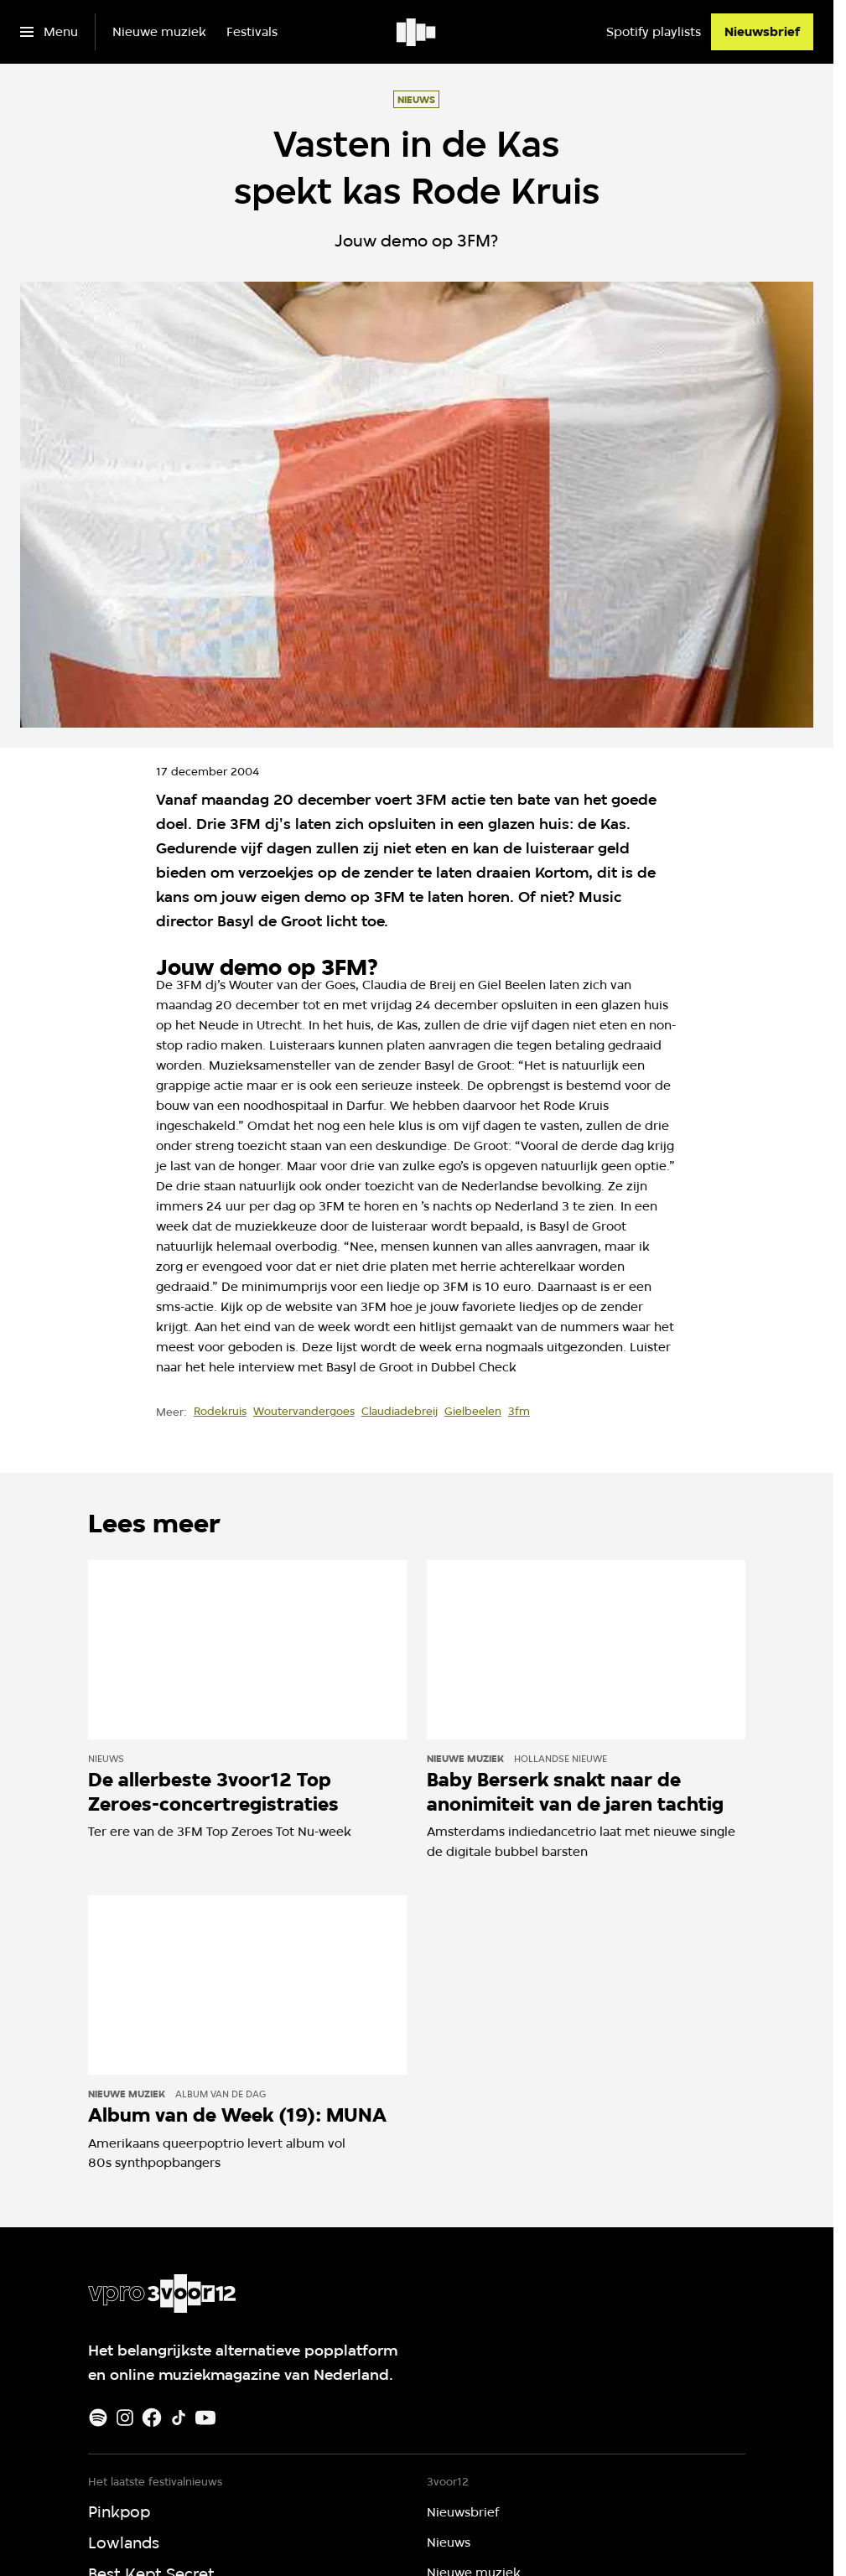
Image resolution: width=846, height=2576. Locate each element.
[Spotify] (98, 2418)
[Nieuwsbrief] (762, 31)
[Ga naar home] (417, 32)
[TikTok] (179, 2418)
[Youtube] (205, 2418)
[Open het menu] (49, 31)
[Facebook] (152, 2418)
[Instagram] (125, 2418)
